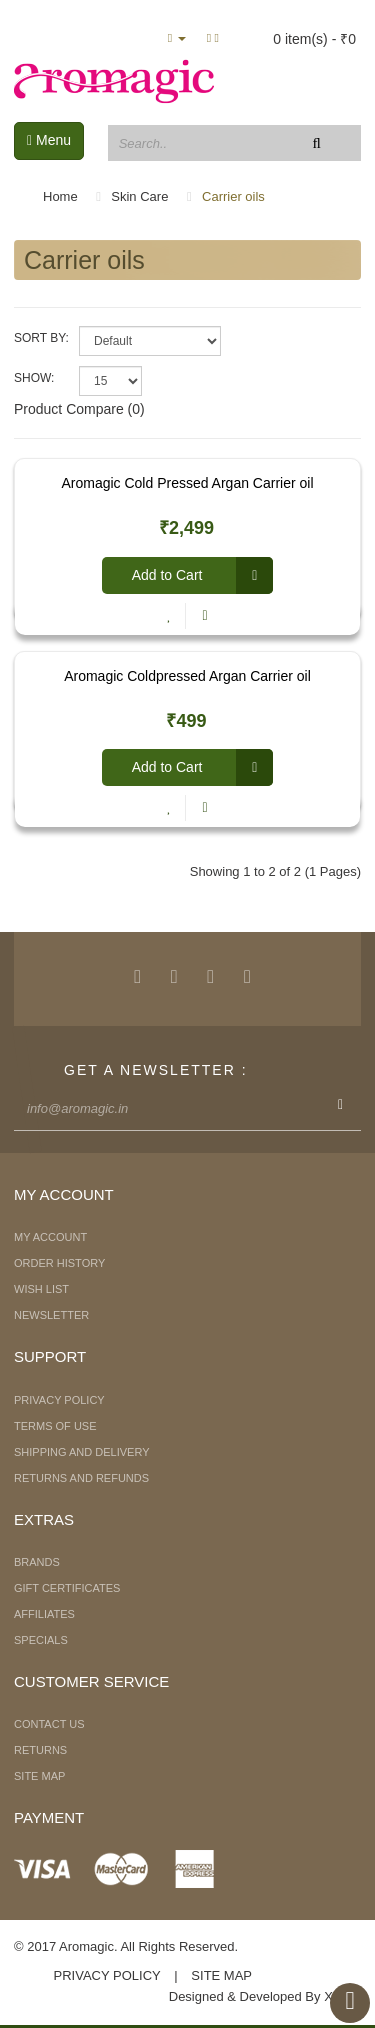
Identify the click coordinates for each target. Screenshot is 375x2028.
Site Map (39, 1776)
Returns (40, 1750)
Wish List (41, 1289)
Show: (34, 378)
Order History (59, 1263)
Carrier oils (233, 196)
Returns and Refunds (81, 1478)
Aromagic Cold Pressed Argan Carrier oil (187, 483)
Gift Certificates (67, 1588)
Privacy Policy (59, 1400)
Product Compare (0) (79, 409)
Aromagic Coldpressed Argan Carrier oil (187, 676)
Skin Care (139, 196)
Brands (37, 1562)
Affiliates (44, 1614)
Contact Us (49, 1724)
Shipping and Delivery (82, 1452)
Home (60, 196)
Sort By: (41, 338)
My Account (50, 1237)
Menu (49, 140)
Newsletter (51, 1315)
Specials (41, 1640)
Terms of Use (55, 1426)
